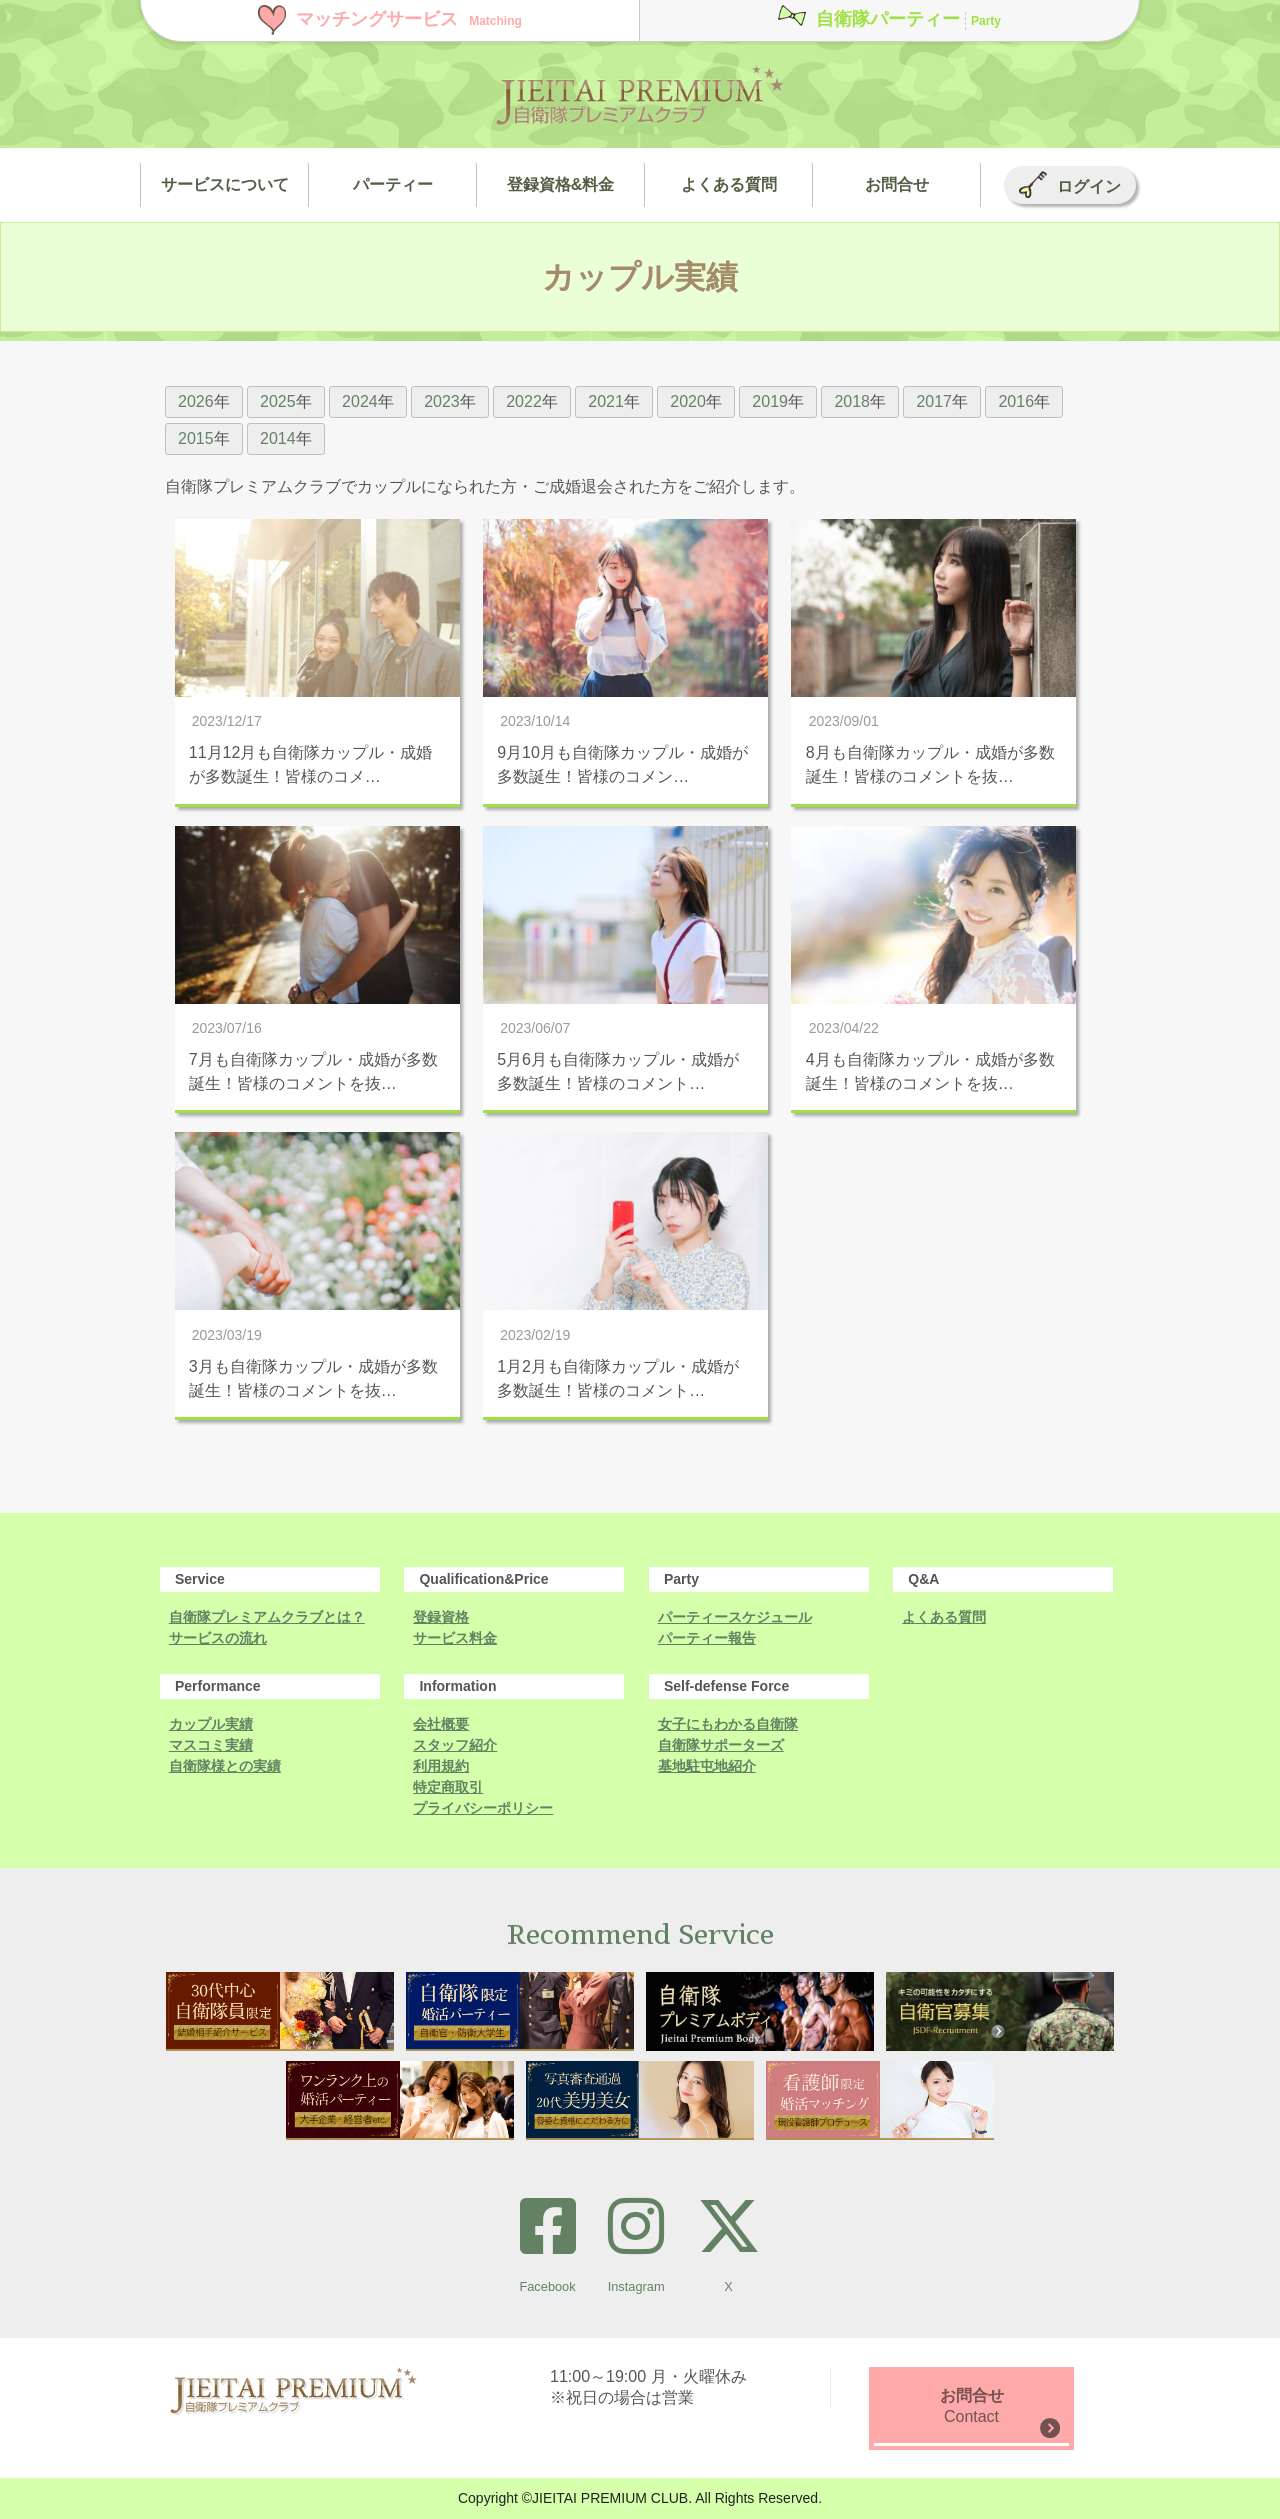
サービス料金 (455, 1638)
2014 (278, 438)
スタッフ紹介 (455, 1745)
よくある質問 (944, 1617)
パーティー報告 (707, 1638)
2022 (524, 401)
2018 (852, 401)
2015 (196, 438)
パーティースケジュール (735, 1617)
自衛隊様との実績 (225, 1766)
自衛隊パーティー (908, 19)
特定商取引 (448, 1787)
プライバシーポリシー (483, 1808)
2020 (688, 401)
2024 (360, 401)
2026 (196, 401)
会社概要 (441, 1724)
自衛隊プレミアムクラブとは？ (267, 1617)
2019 (770, 401)
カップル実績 (211, 1724)
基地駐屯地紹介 (707, 1766)
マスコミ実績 (211, 1745)
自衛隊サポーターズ (721, 1745)
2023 (442, 401)
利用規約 (441, 1766)
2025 (278, 401)
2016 (1016, 401)
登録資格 (441, 1617)
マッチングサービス (409, 19)
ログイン (1089, 186)
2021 (606, 401)
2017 (934, 401)
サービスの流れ (218, 1638)
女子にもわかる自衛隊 (728, 1724)
